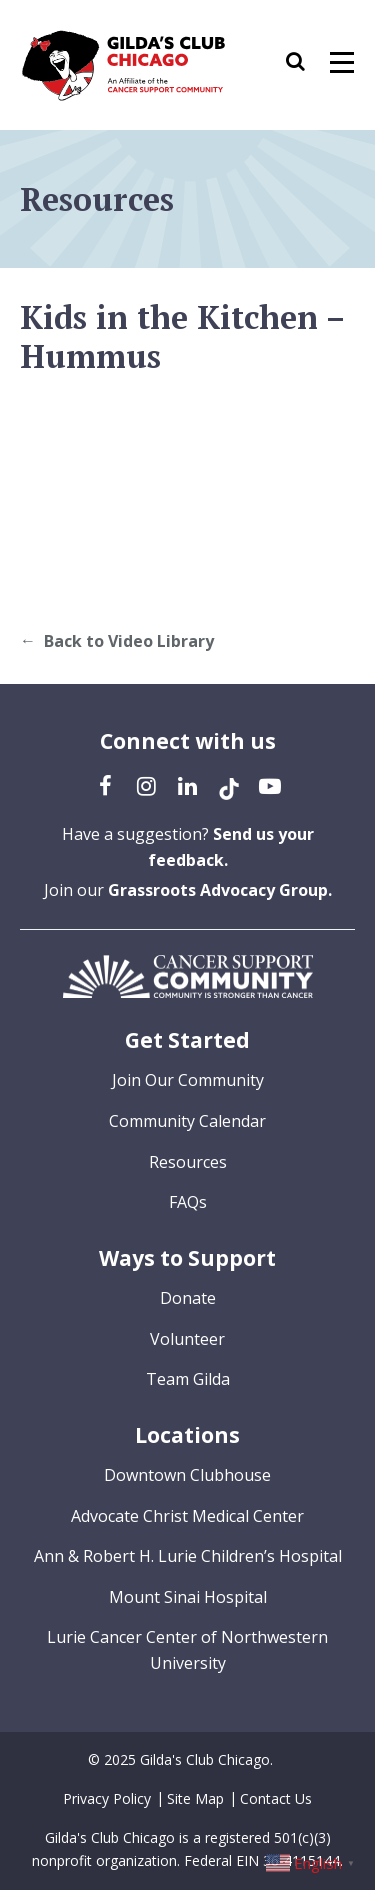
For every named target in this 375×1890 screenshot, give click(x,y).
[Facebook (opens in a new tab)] (106, 785)
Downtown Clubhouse (187, 1475)
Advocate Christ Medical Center (187, 1516)
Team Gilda (188, 1379)
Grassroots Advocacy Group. (220, 890)
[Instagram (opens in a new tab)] (147, 785)
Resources (188, 1162)
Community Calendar (187, 1121)
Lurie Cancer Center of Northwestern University (187, 1650)
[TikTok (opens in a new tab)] (229, 785)
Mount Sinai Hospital (188, 1597)
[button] (305, 65)
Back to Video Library (129, 641)
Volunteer (187, 1339)
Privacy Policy (107, 1798)
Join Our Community (188, 1080)
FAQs (188, 1202)
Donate (188, 1298)
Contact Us (276, 1798)
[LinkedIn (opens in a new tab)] (188, 785)
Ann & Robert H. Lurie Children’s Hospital (188, 1556)
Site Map (195, 1798)
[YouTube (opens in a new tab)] (270, 785)
